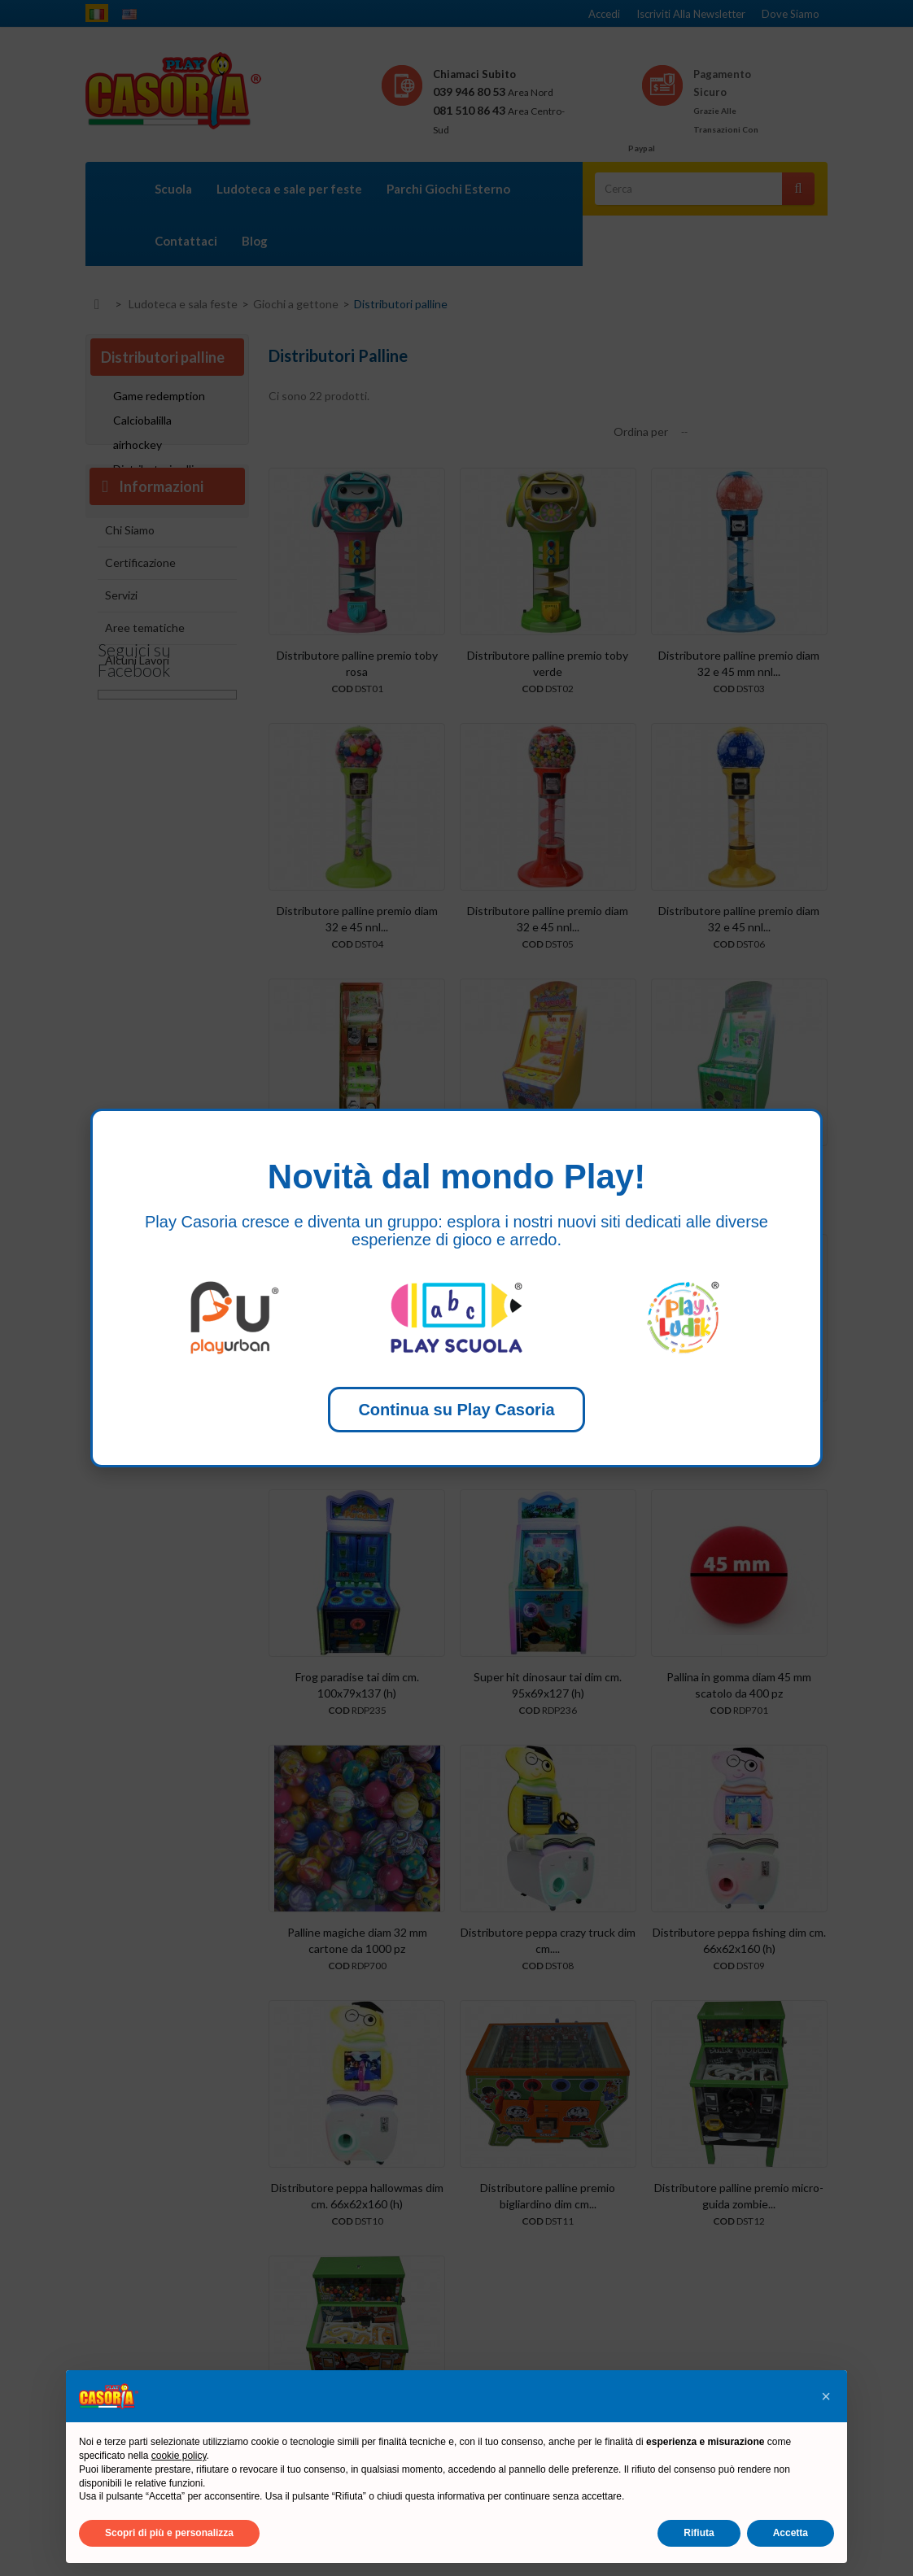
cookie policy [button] (179, 2455)
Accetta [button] (790, 2533)
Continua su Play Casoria (456, 1410)
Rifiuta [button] (699, 2533)
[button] (826, 2396)
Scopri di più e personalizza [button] (169, 2533)
